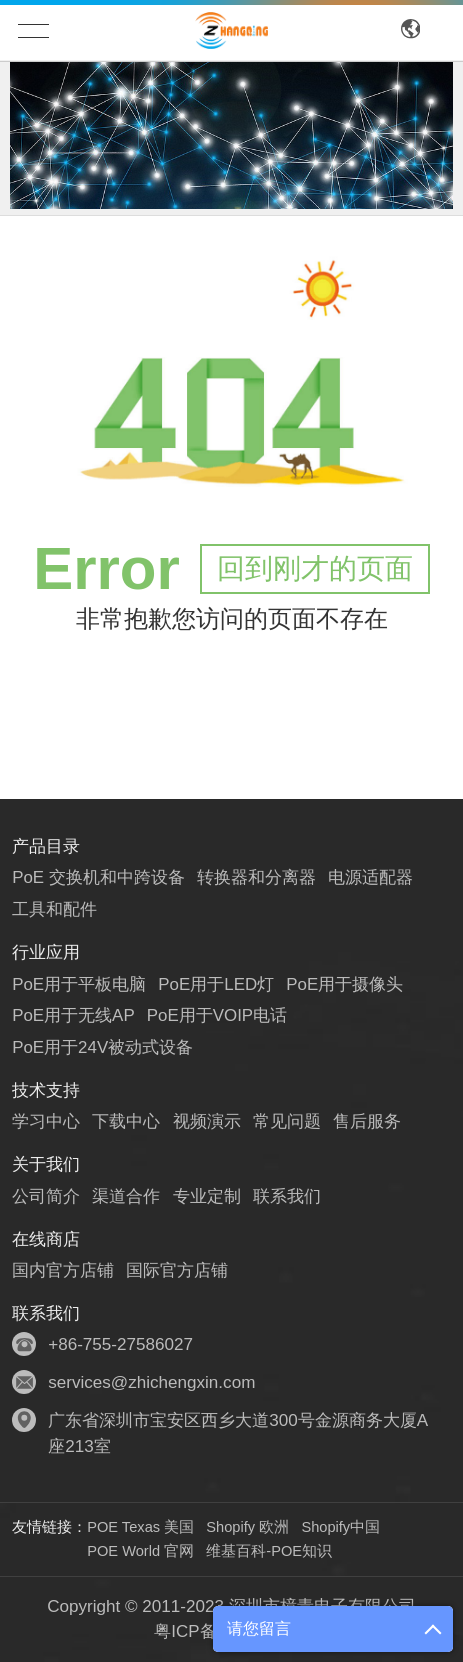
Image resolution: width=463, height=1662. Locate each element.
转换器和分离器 (256, 877)
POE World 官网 (140, 1551)
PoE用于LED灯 (217, 984)
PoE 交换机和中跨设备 (98, 877)
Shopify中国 (340, 1527)
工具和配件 (54, 909)
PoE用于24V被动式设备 (103, 1047)
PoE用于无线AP (73, 1015)
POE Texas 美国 (140, 1527)
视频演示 (207, 1121)
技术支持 (46, 1090)
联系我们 (287, 1196)
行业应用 (46, 952)
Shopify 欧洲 (247, 1527)
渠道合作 (126, 1196)
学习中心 (46, 1121)
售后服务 (367, 1121)
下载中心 (126, 1121)
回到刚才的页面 (315, 568)
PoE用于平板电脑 (79, 984)
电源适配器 (371, 877)
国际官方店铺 (177, 1270)
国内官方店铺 (63, 1270)
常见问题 (287, 1121)
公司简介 (46, 1196)
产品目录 (46, 846)
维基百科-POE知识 (269, 1551)
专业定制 (207, 1196)
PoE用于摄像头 (345, 984)
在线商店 (46, 1239)
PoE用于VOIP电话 (217, 1015)
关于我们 (46, 1164)
